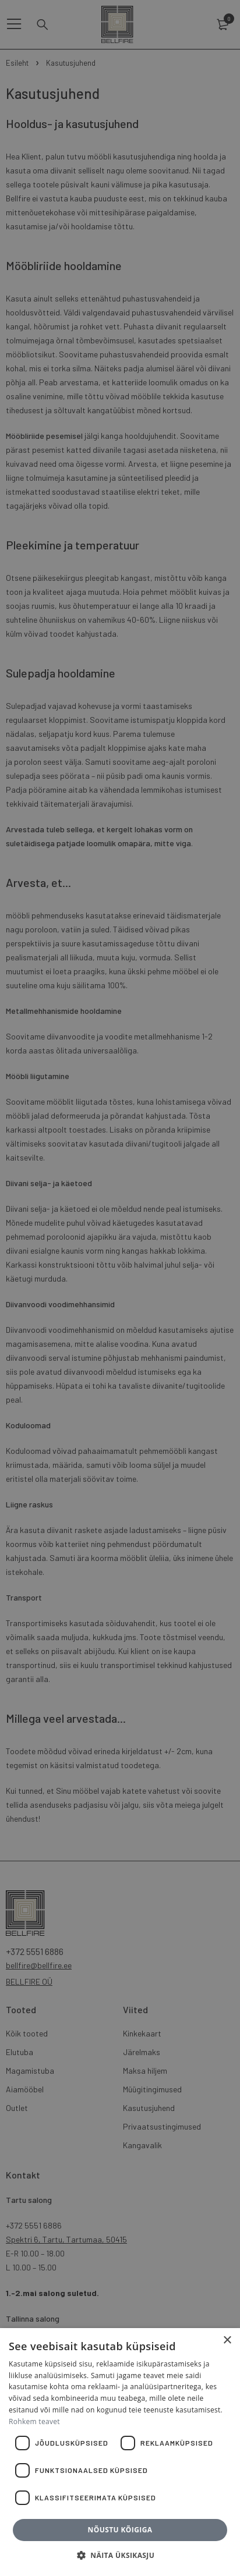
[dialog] (120, 1288)
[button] (120, 2556)
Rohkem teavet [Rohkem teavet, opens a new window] (34, 2421)
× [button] (227, 2340)
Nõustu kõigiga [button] (120, 2530)
